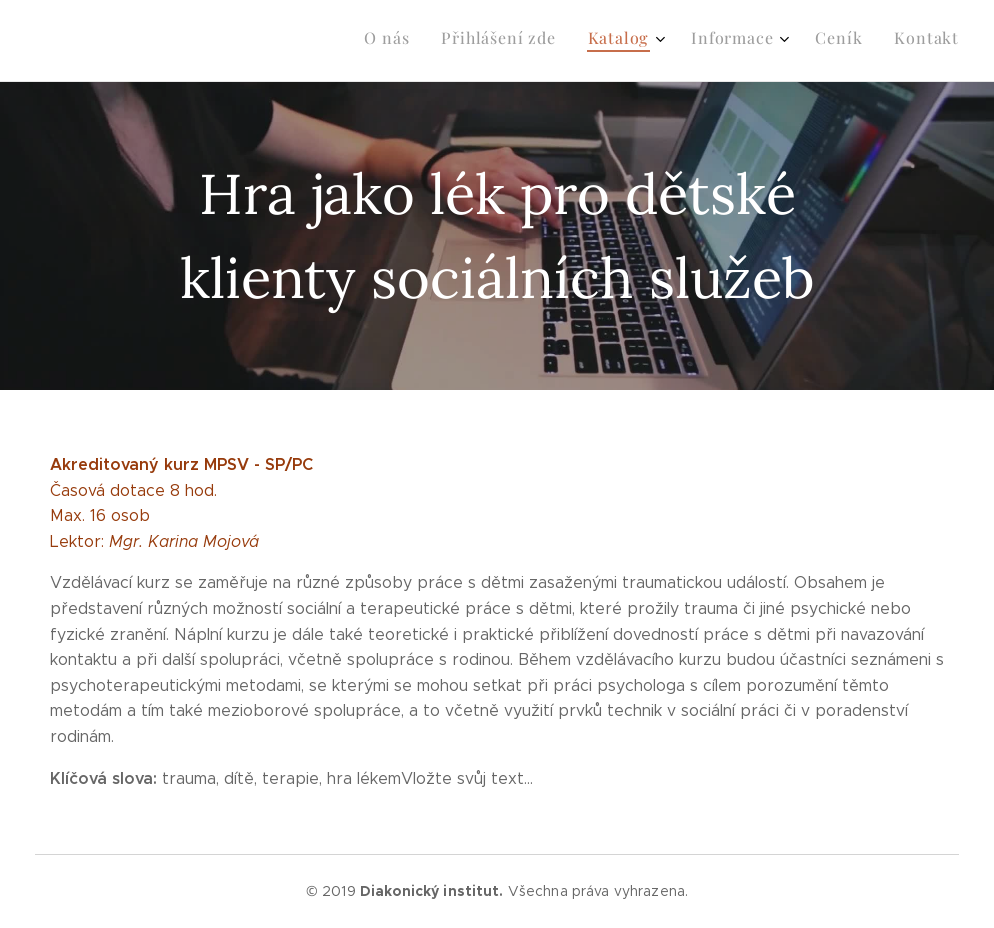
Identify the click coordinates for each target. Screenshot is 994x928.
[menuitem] (784, 41)
